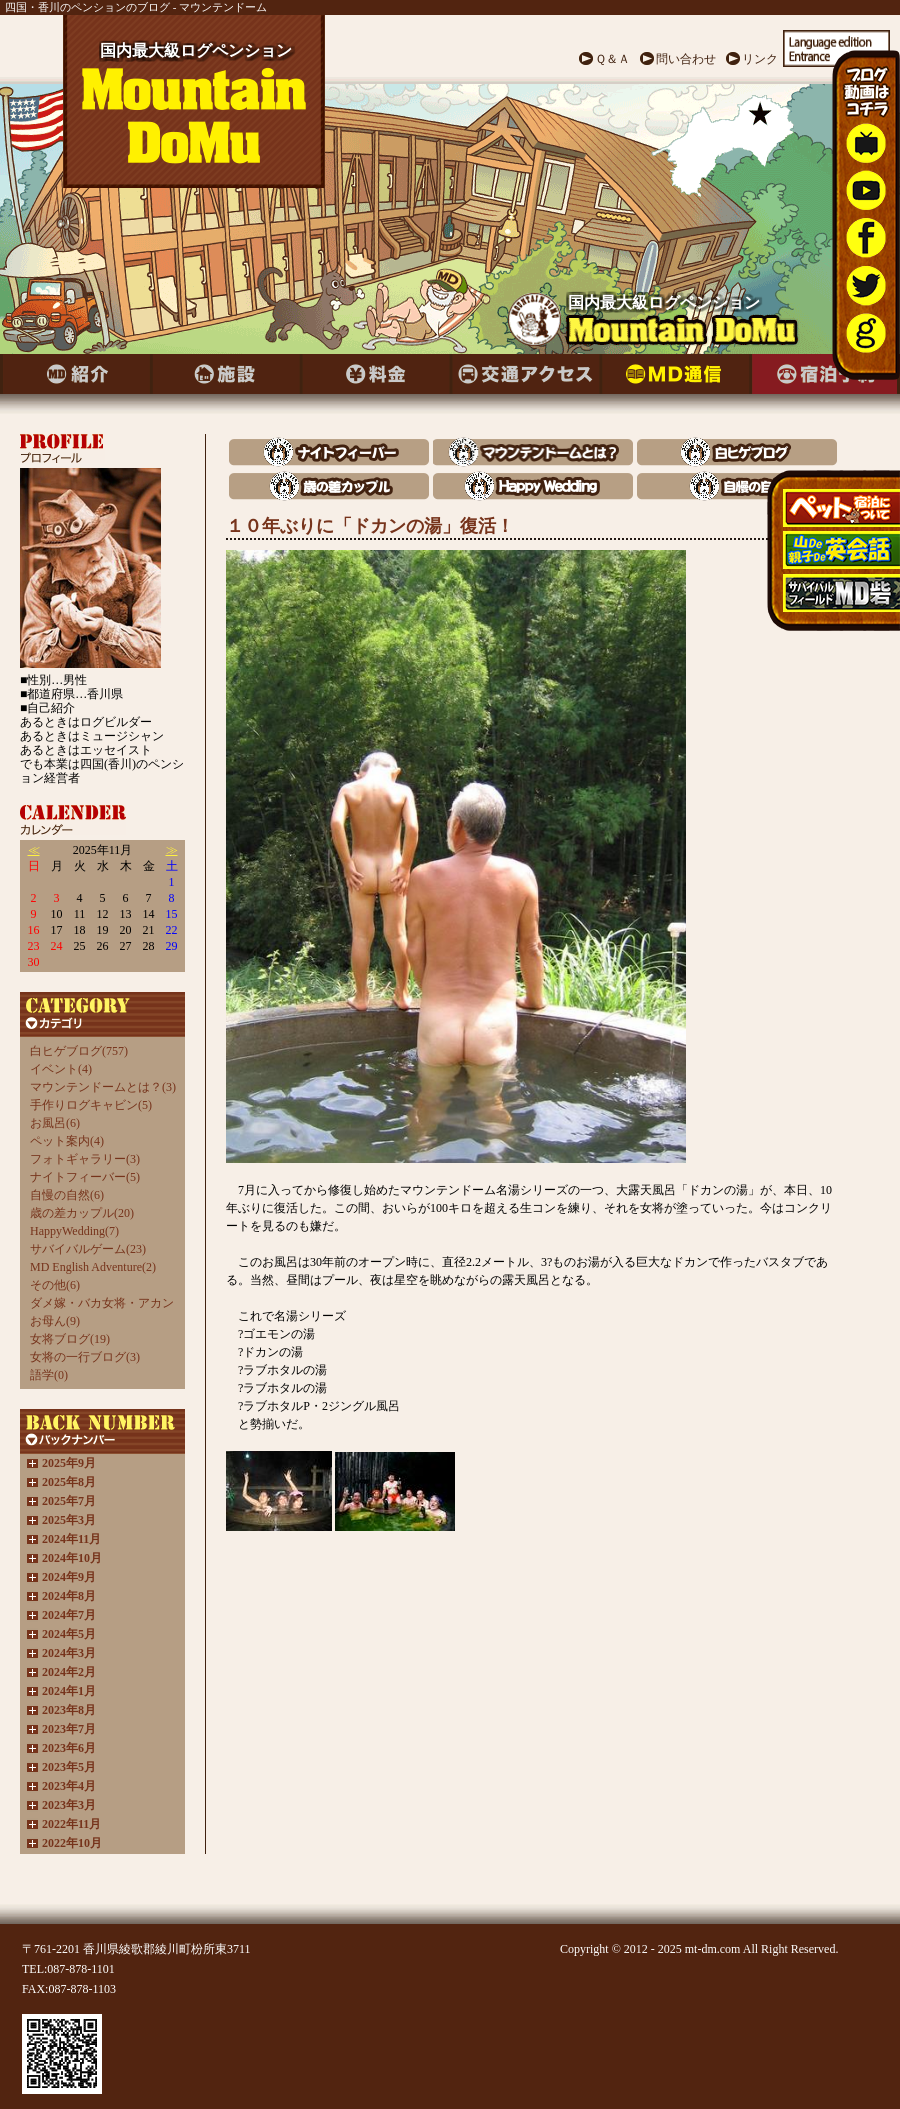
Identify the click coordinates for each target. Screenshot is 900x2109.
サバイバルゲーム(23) (88, 1249)
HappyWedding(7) (74, 1231)
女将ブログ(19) (70, 1339)
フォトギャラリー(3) (85, 1159)
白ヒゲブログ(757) (79, 1051)
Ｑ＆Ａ (612, 59)
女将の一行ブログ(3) (85, 1357)
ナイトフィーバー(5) (85, 1177)
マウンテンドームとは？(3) (103, 1087)
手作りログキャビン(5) (91, 1105)
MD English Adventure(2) (93, 1267)
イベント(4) (61, 1069)
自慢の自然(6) (67, 1195)
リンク (760, 59)
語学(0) (49, 1375)
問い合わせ (686, 59)
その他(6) (55, 1285)
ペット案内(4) (67, 1141)
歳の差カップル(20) (82, 1213)
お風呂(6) (55, 1123)
